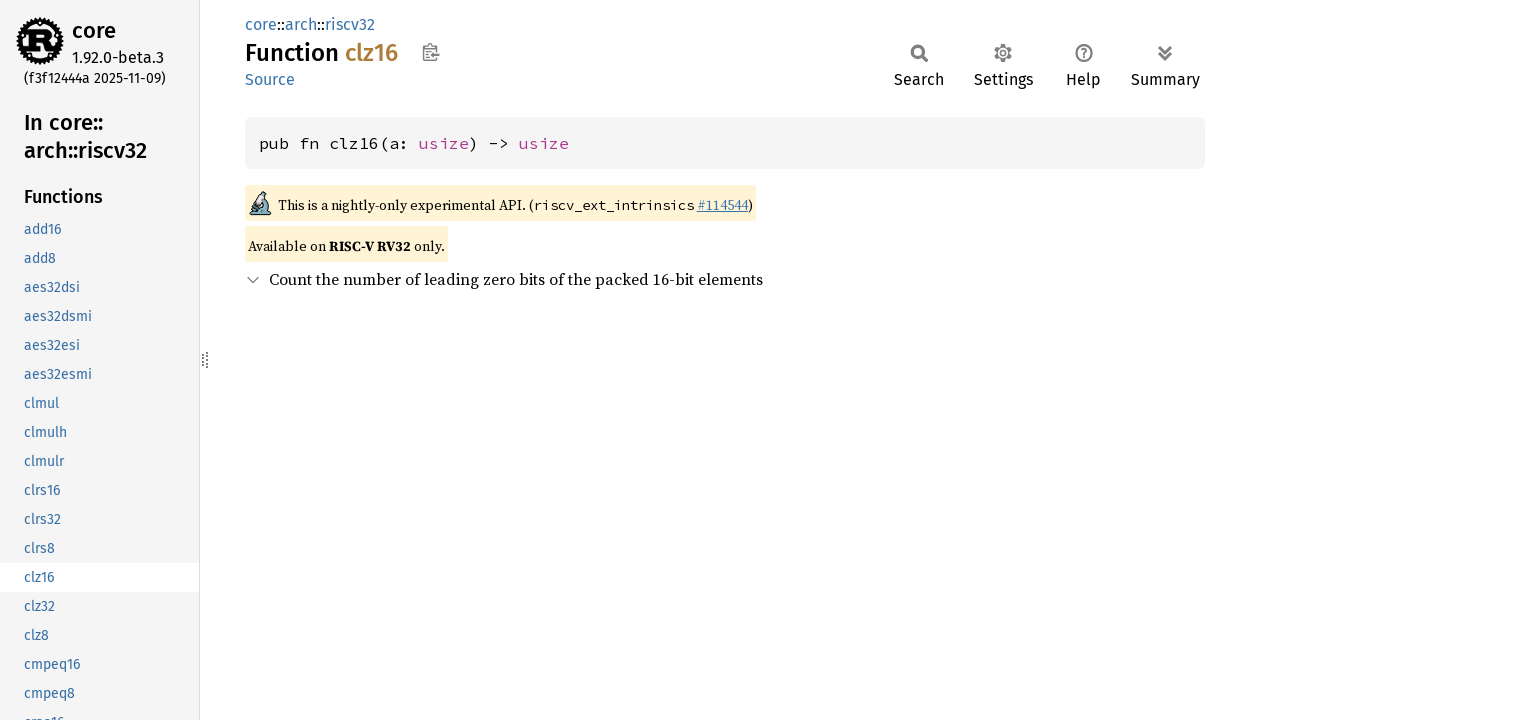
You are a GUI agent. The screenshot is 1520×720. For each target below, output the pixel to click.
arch (301, 24)
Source (270, 79)
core (94, 30)
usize (444, 143)
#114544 (722, 205)
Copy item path (430, 52)
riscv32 (350, 24)
